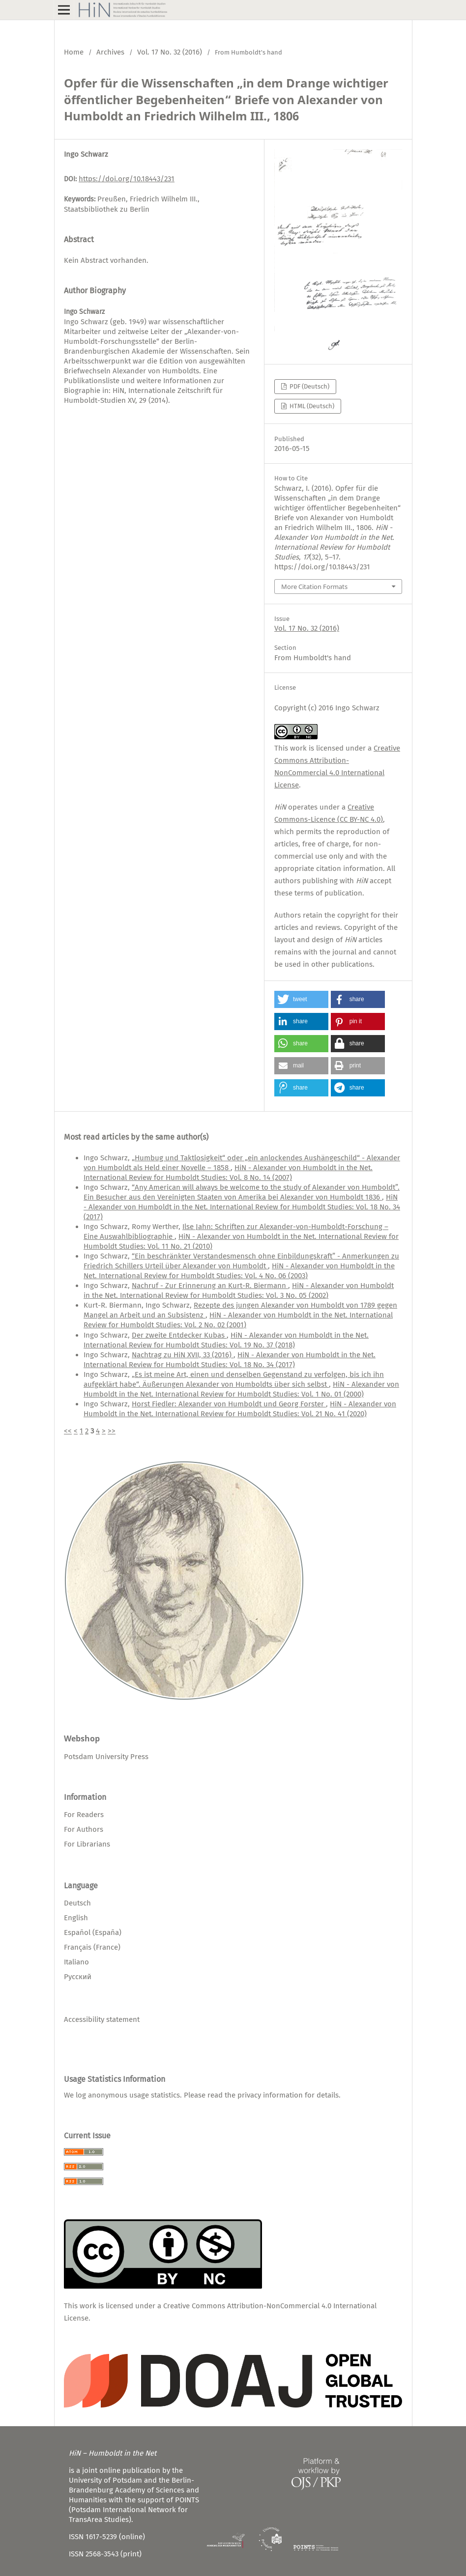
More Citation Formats (314, 586)
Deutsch (77, 1903)
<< (68, 1431)
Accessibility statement (102, 2019)
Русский (77, 1976)
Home (74, 52)
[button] (301, 999)
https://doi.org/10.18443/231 (127, 178)
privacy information (270, 2095)
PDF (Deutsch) (308, 386)
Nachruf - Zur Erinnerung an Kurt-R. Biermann (210, 1285)
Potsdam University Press (106, 1756)
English (76, 1917)
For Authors (83, 1829)
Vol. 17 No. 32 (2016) (169, 52)
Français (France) (92, 1947)
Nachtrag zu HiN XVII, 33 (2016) (182, 1354)
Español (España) (92, 1932)
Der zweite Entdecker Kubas (179, 1335)
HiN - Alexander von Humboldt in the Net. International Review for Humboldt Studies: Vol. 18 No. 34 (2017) (242, 1207)
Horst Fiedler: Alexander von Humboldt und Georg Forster (229, 1404)
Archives (110, 52)
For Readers (84, 1814)
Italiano (76, 1962)
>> (112, 1431)
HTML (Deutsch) (311, 406)
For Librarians (87, 1844)
